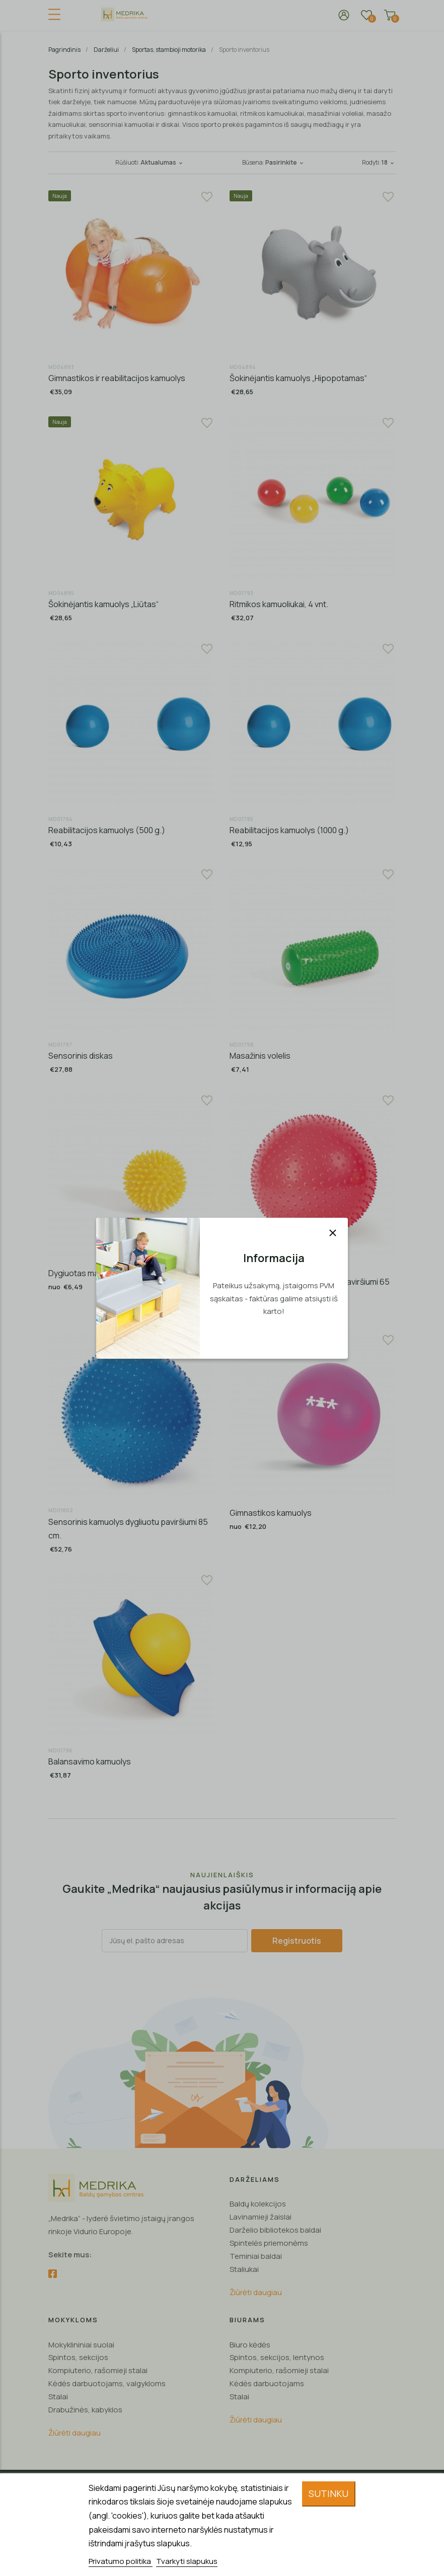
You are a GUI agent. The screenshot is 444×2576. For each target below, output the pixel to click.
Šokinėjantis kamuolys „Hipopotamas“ (298, 378)
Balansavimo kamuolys (89, 1761)
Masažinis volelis (260, 1055)
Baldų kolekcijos (258, 2203)
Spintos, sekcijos (78, 2357)
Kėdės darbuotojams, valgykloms (107, 2383)
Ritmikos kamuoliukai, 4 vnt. (279, 604)
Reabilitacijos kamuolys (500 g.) (106, 830)
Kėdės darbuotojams (267, 2383)
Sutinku (328, 2493)
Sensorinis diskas (80, 1055)
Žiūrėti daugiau (256, 2292)
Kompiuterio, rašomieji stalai (97, 2370)
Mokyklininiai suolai (81, 2344)
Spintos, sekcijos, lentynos (277, 2357)
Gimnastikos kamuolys (271, 1512)
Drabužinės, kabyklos (85, 2409)
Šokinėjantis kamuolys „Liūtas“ (103, 604)
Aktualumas (162, 162)
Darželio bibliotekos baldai (275, 2230)
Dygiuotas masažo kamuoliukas (106, 1273)
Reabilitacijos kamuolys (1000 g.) (289, 830)
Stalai (58, 2396)
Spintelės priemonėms (269, 2243)
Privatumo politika (121, 2561)
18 (389, 162)
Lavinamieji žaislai (260, 2217)
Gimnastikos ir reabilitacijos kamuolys (116, 378)
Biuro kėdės (250, 2344)
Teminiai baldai (256, 2256)
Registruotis (296, 1940)
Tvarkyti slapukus (186, 2561)
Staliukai (244, 2269)
